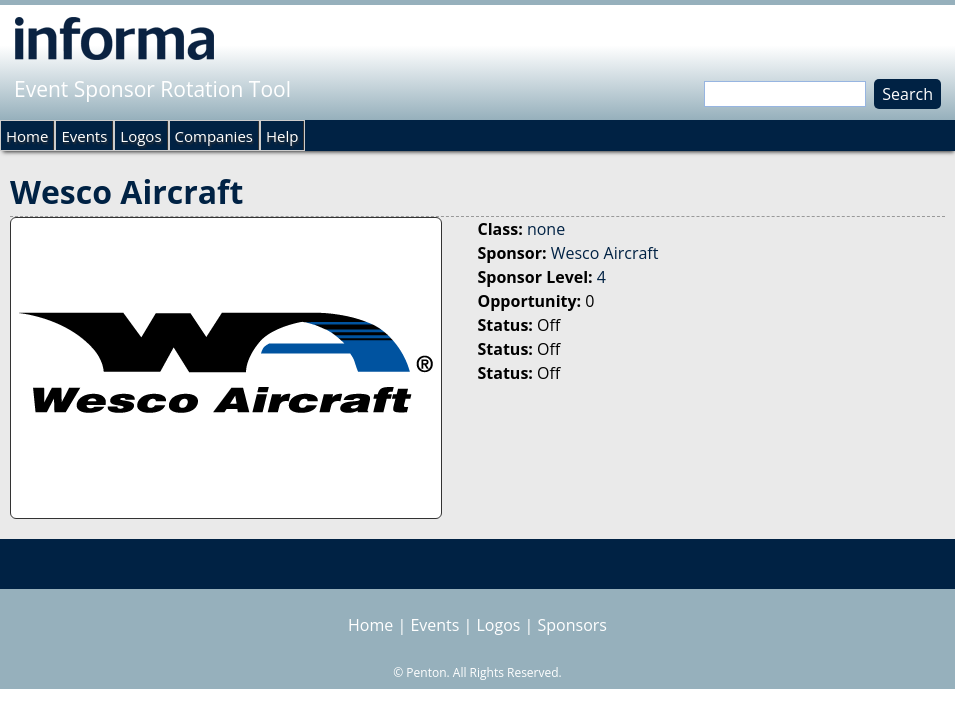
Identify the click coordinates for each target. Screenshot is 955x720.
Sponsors (572, 625)
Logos (140, 136)
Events (84, 136)
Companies (214, 136)
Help (282, 136)
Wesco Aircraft (605, 253)
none (546, 229)
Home (27, 136)
